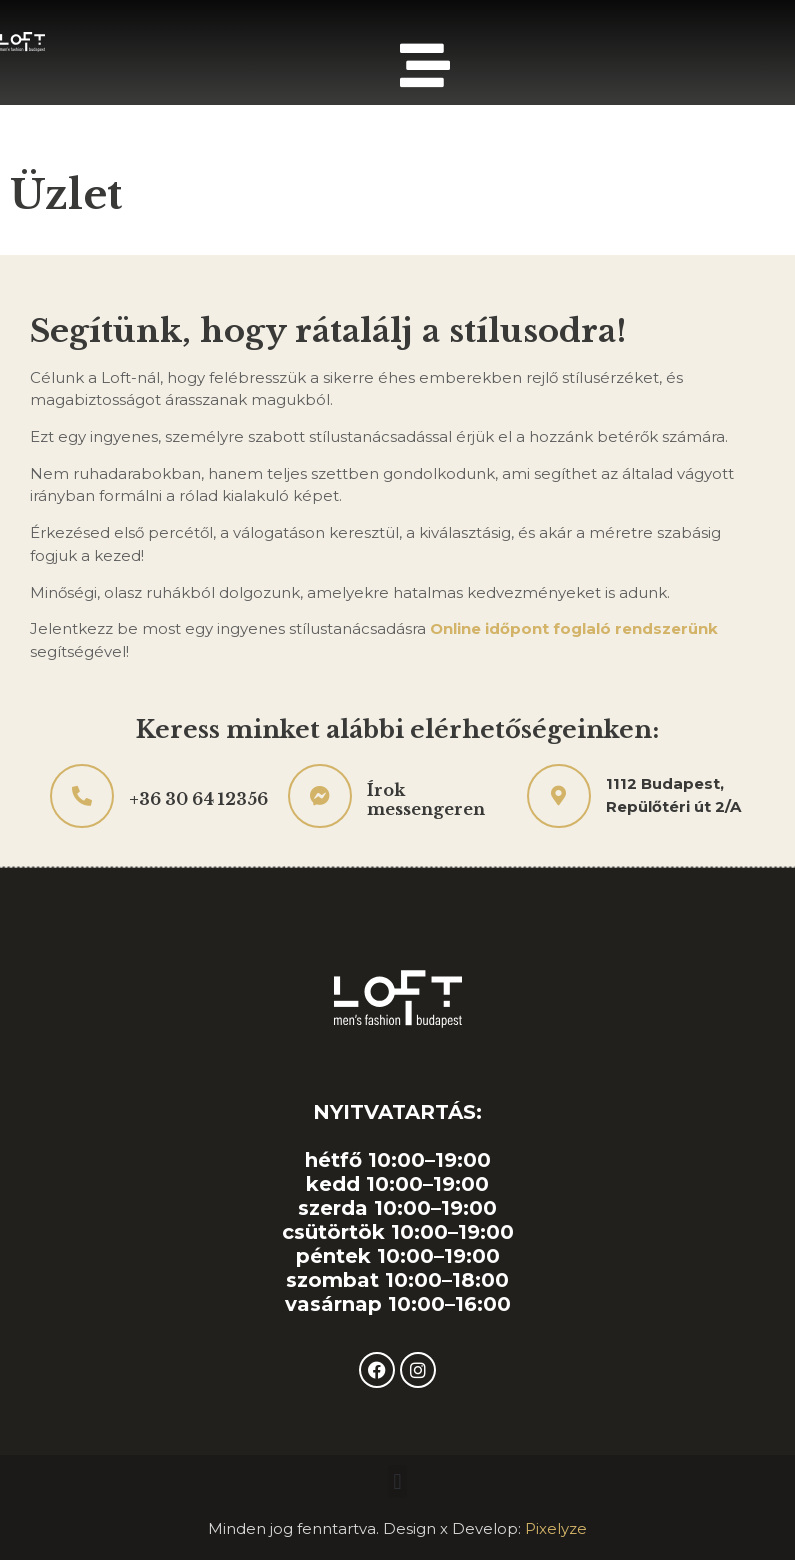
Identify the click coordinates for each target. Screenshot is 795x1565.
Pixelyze (556, 1529)
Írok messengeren (426, 799)
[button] (397, 1481)
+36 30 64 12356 (198, 799)
